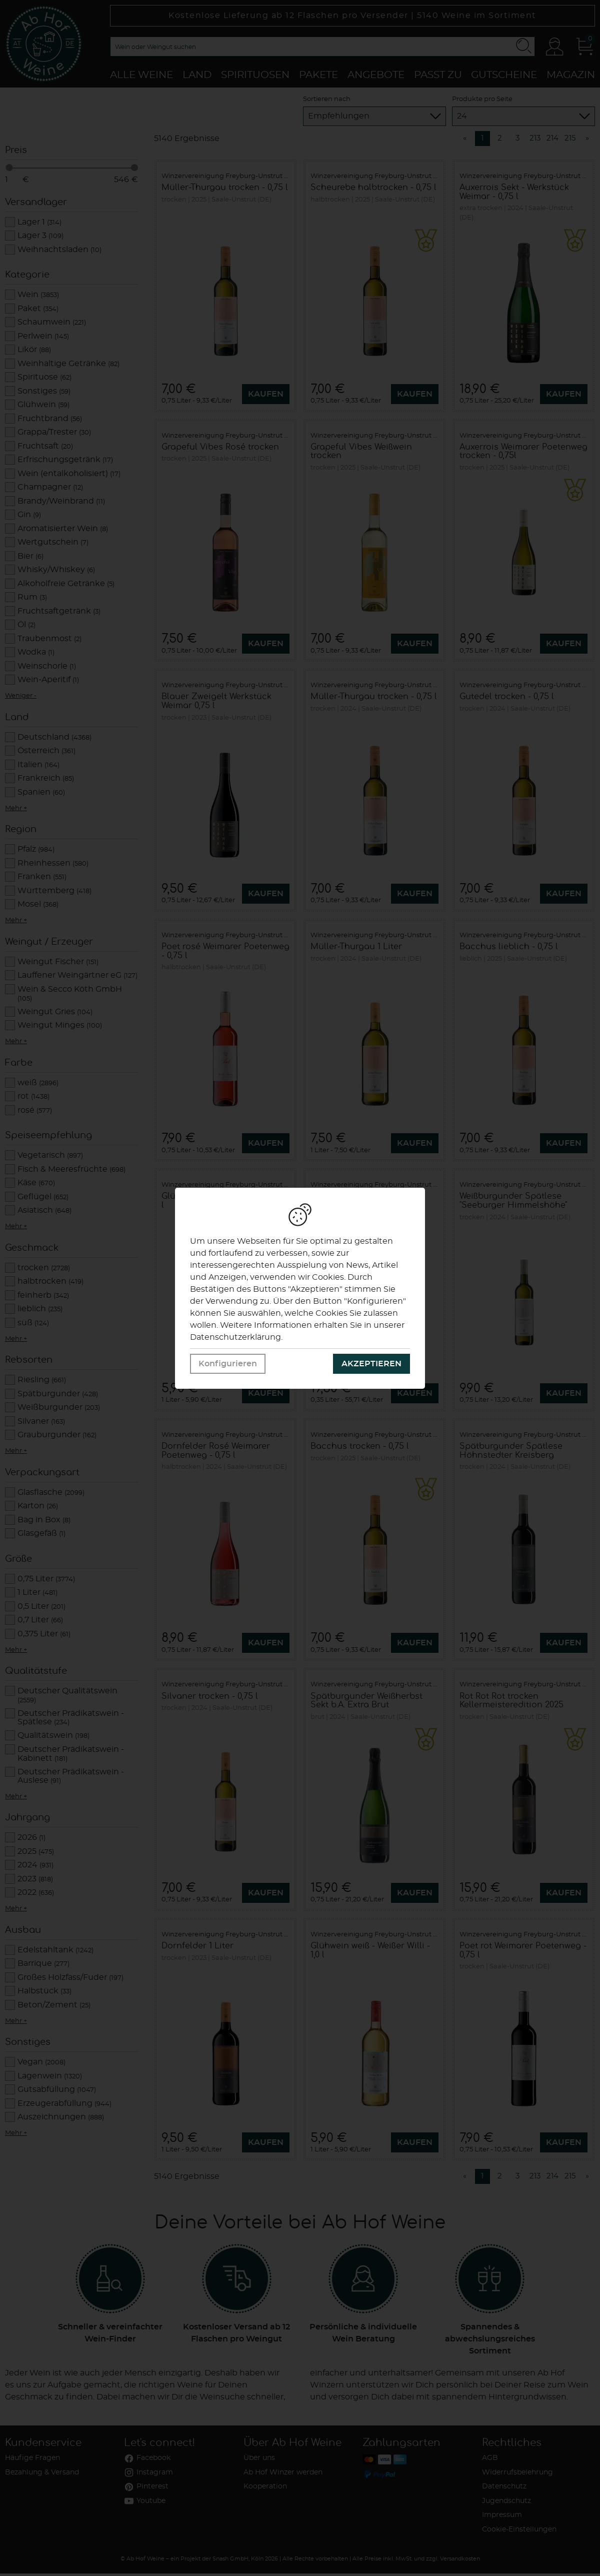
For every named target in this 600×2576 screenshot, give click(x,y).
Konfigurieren (227, 1364)
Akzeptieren (372, 1364)
